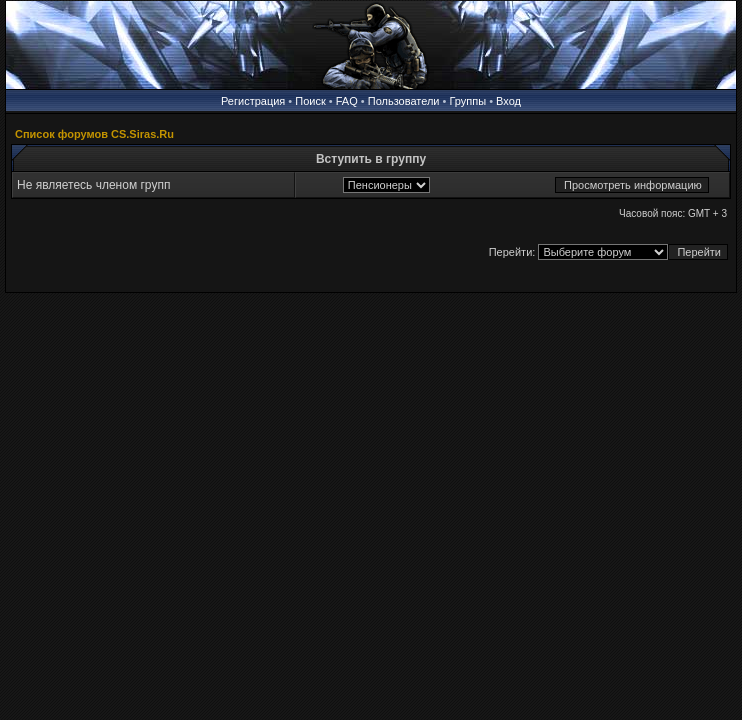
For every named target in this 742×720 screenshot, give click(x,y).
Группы (467, 101)
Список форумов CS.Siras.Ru (94, 134)
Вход (508, 101)
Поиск (310, 101)
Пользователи (404, 101)
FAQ (347, 101)
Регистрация (253, 101)
